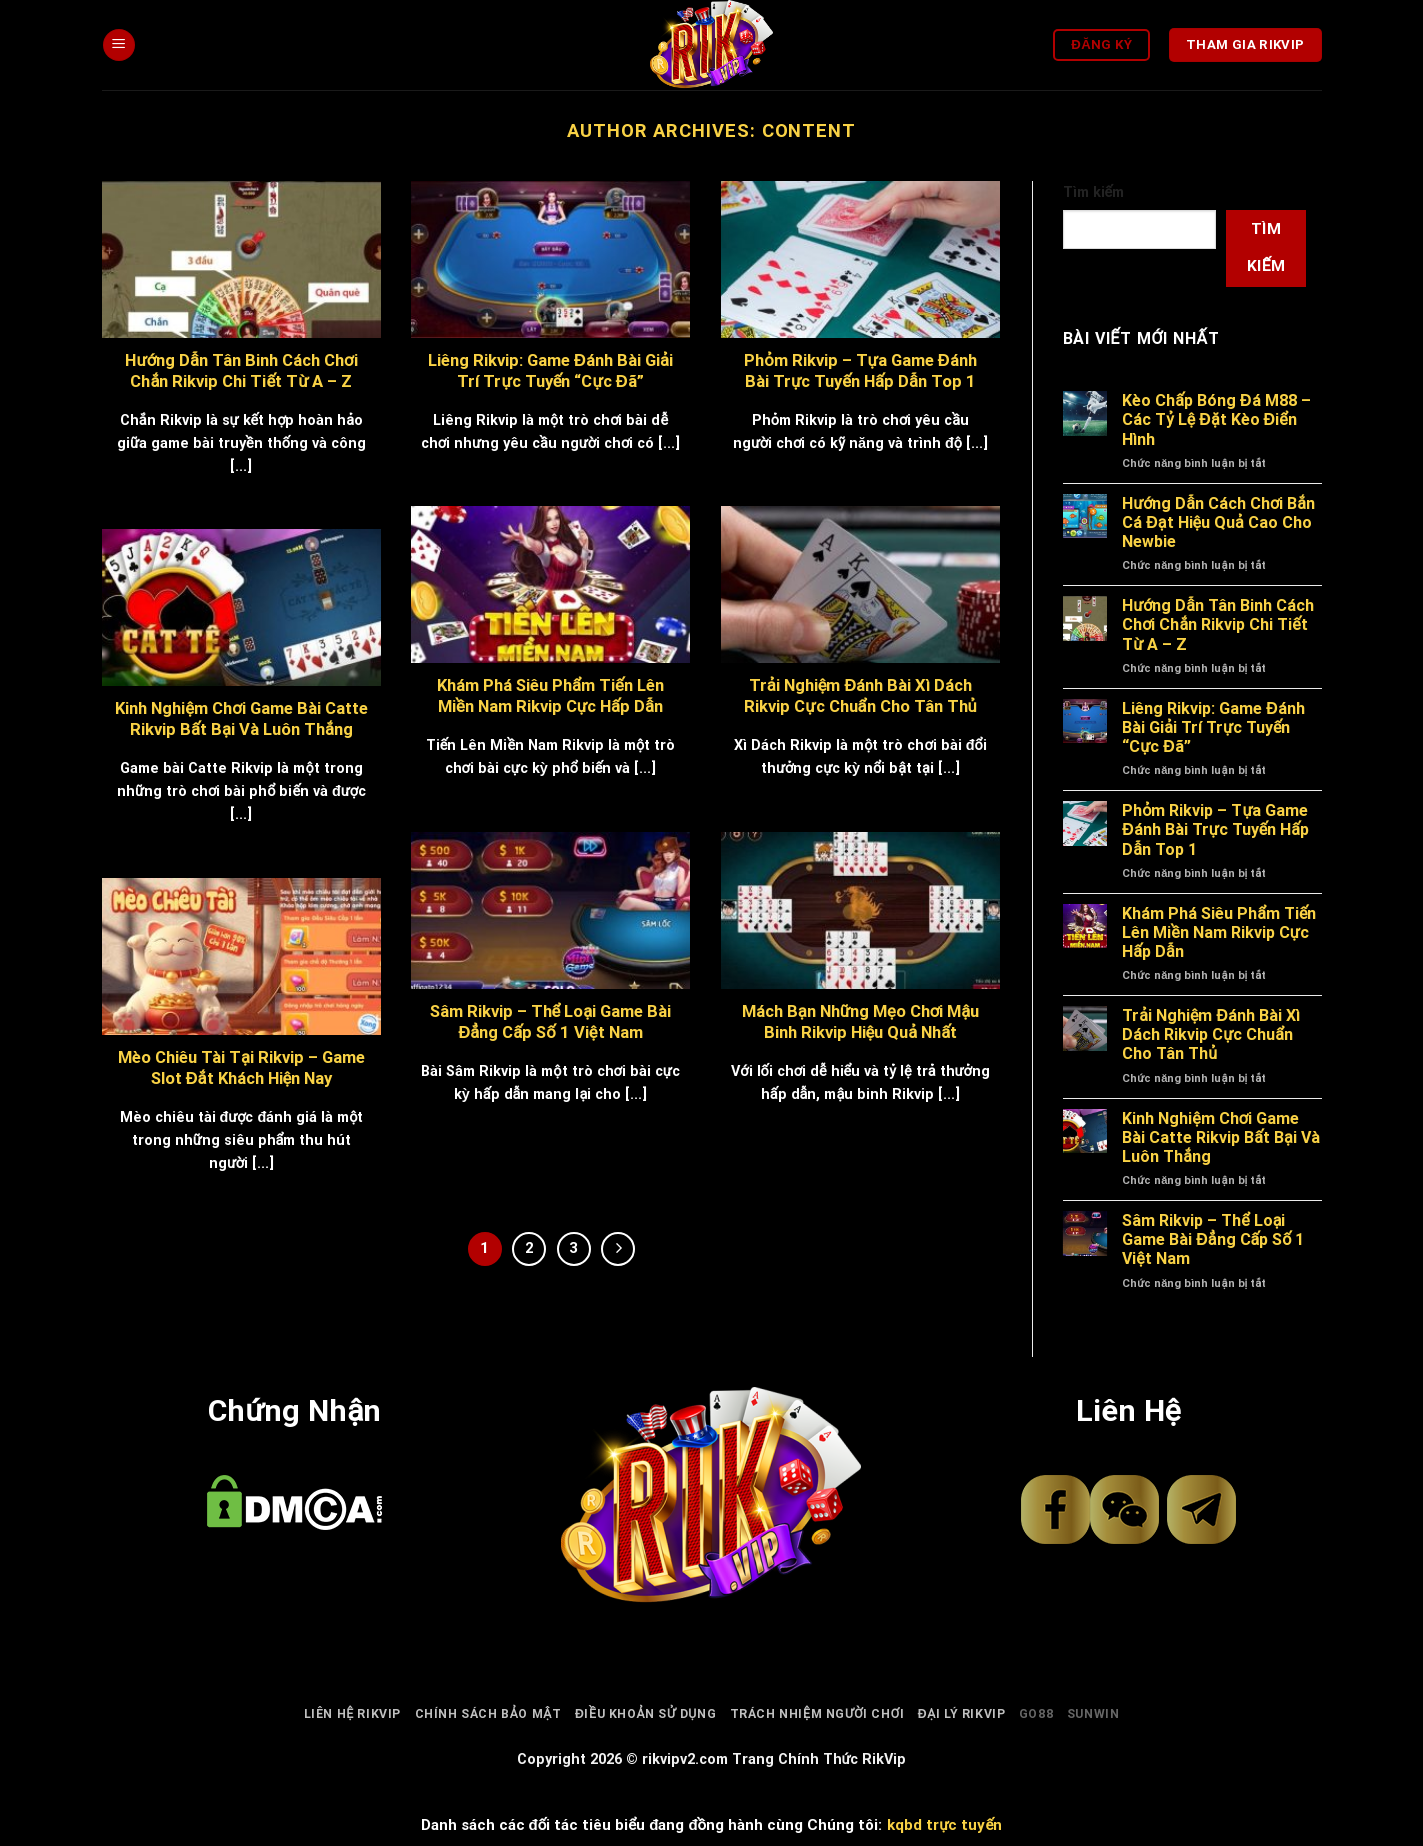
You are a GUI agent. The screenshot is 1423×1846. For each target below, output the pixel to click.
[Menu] (119, 45)
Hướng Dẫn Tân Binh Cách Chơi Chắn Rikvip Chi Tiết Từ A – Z (1218, 624)
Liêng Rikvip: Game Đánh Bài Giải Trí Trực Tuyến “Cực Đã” (1213, 727)
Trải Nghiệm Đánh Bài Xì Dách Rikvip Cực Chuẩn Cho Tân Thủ (1211, 1034)
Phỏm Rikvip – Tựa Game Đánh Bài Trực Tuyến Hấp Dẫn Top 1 (1215, 829)
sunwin (1093, 1714)
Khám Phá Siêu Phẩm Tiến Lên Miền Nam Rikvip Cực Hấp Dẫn (1219, 932)
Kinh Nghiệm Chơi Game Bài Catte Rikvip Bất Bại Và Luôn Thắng (1220, 1137)
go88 (1036, 1714)
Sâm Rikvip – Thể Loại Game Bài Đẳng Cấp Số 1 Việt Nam (1213, 1239)
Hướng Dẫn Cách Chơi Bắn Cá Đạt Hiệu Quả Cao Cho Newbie (1218, 522)
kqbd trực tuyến (944, 1825)
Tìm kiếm (1094, 192)
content (809, 130)
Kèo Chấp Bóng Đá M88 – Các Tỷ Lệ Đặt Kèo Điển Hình (1216, 419)
